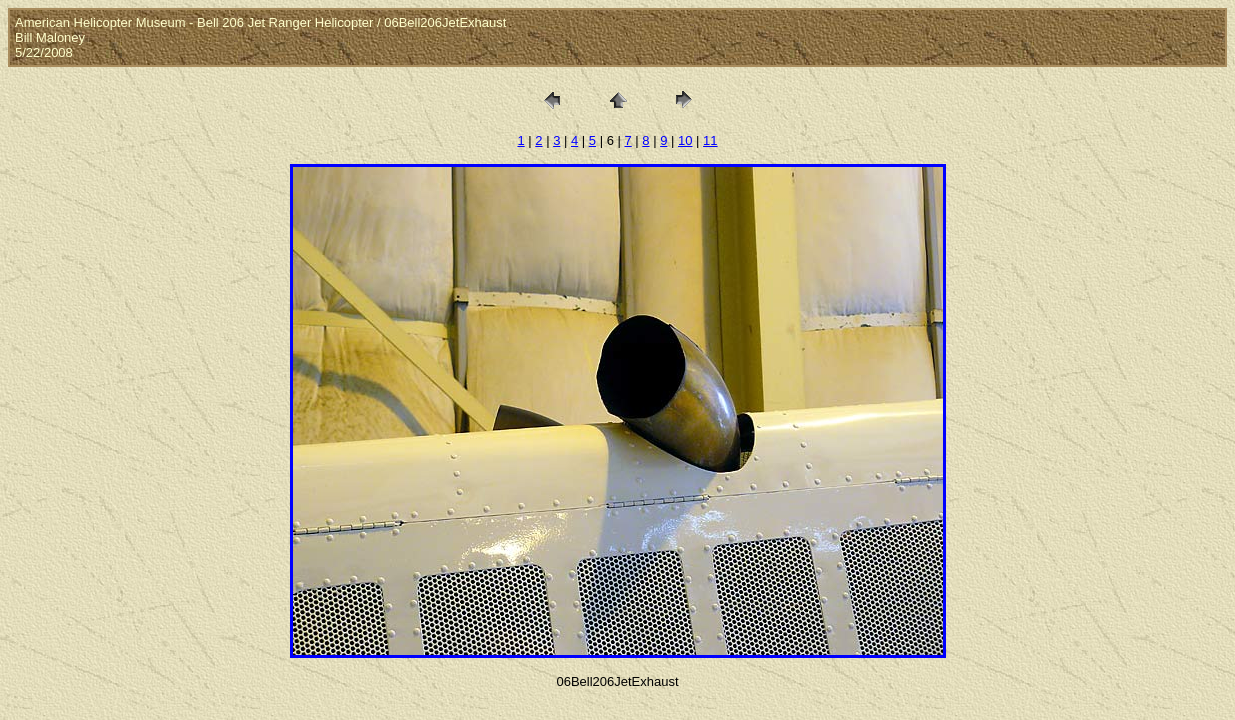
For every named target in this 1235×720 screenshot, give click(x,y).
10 (685, 140)
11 (710, 140)
